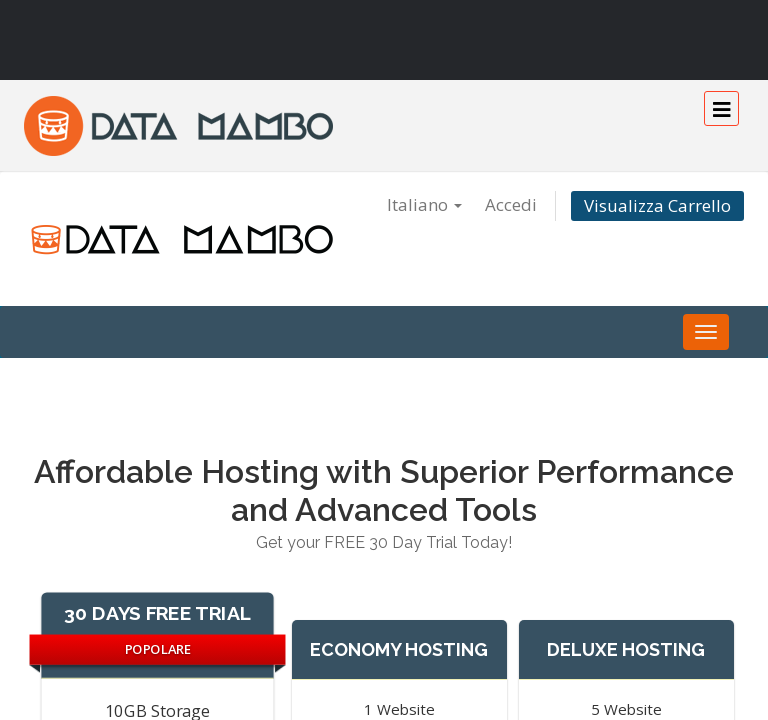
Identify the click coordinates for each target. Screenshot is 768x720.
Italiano (424, 204)
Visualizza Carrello (657, 205)
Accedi (511, 204)
